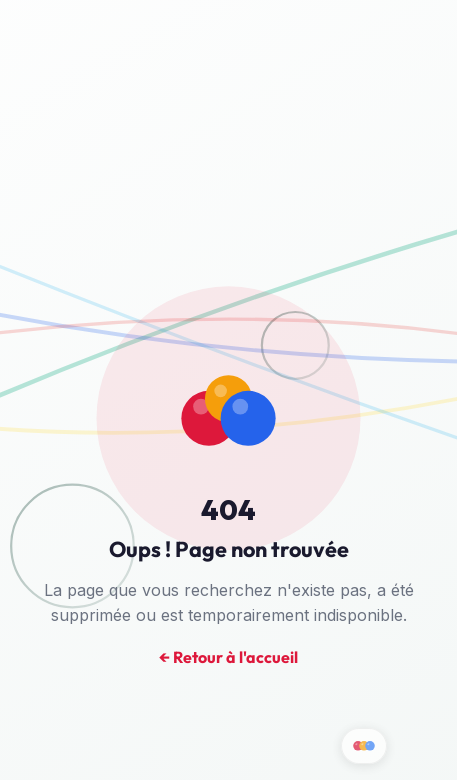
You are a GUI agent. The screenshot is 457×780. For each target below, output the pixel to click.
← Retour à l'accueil (228, 658)
